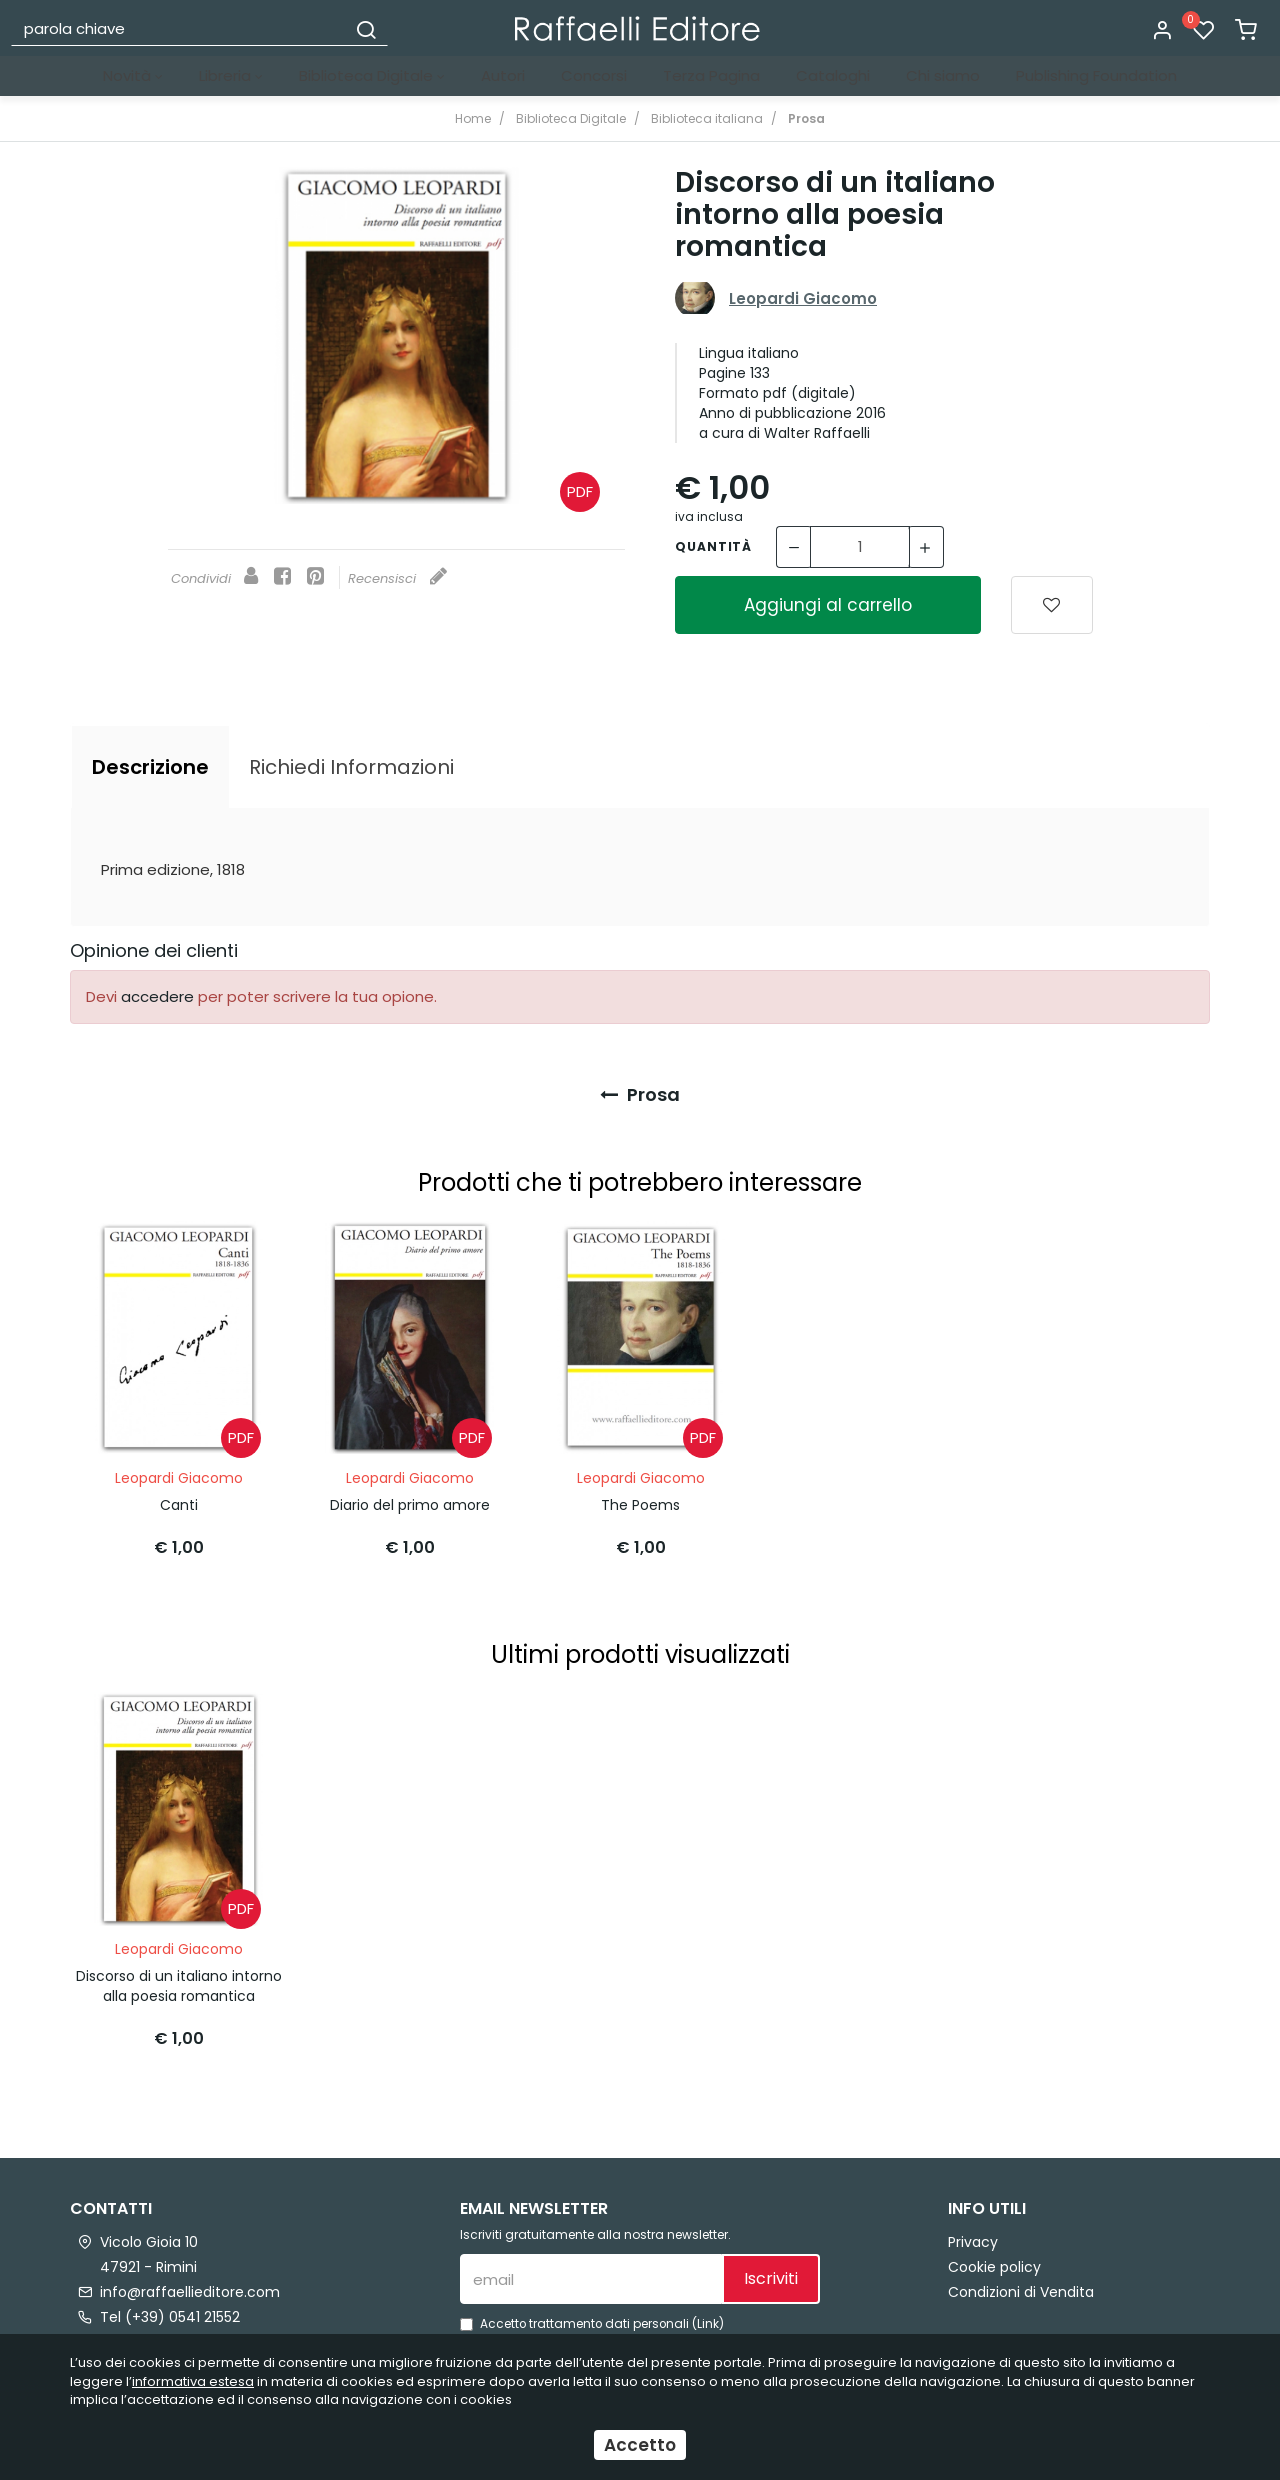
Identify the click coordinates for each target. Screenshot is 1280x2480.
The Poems (640, 1497)
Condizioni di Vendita (1021, 2277)
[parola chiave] (179, 28)
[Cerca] (366, 28)
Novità (133, 75)
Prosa (640, 1094)
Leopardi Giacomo (803, 298)
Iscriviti (771, 2264)
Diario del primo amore (410, 1497)
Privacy (973, 2227)
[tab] (150, 767)
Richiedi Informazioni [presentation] (351, 767)
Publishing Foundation (1096, 75)
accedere (157, 996)
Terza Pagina (711, 75)
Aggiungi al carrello (828, 605)
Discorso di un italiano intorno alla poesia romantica (179, 1971)
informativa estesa (193, 2381)
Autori (503, 75)
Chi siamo (943, 75)
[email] (591, 2264)
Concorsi (594, 75)
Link (708, 2309)
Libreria (231, 75)
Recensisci (397, 578)
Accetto (640, 2445)
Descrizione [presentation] (150, 767)
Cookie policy (994, 2252)
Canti (179, 1497)
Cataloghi (833, 75)
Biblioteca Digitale (372, 75)
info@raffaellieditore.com (190, 2277)
